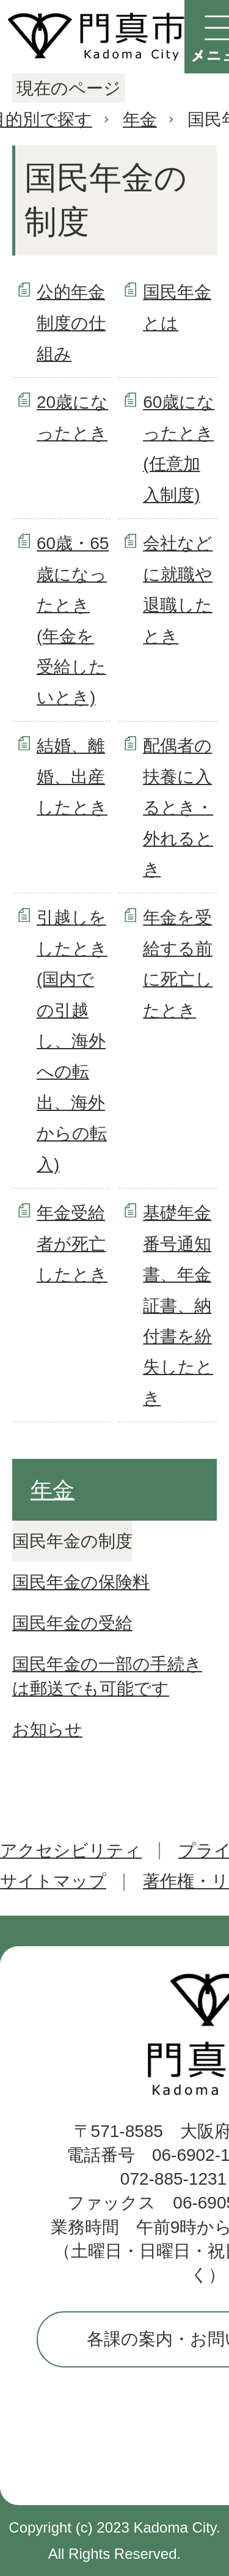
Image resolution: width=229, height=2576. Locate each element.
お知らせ (47, 1729)
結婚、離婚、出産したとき (72, 776)
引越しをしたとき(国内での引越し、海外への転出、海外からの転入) (72, 1040)
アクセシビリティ (71, 1850)
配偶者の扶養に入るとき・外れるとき (178, 807)
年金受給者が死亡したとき (72, 1243)
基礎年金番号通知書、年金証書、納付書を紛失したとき (178, 1305)
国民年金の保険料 (81, 1582)
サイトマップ (53, 1881)
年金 (140, 119)
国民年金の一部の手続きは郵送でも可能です (107, 1676)
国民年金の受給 (72, 1623)
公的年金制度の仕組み (71, 322)
